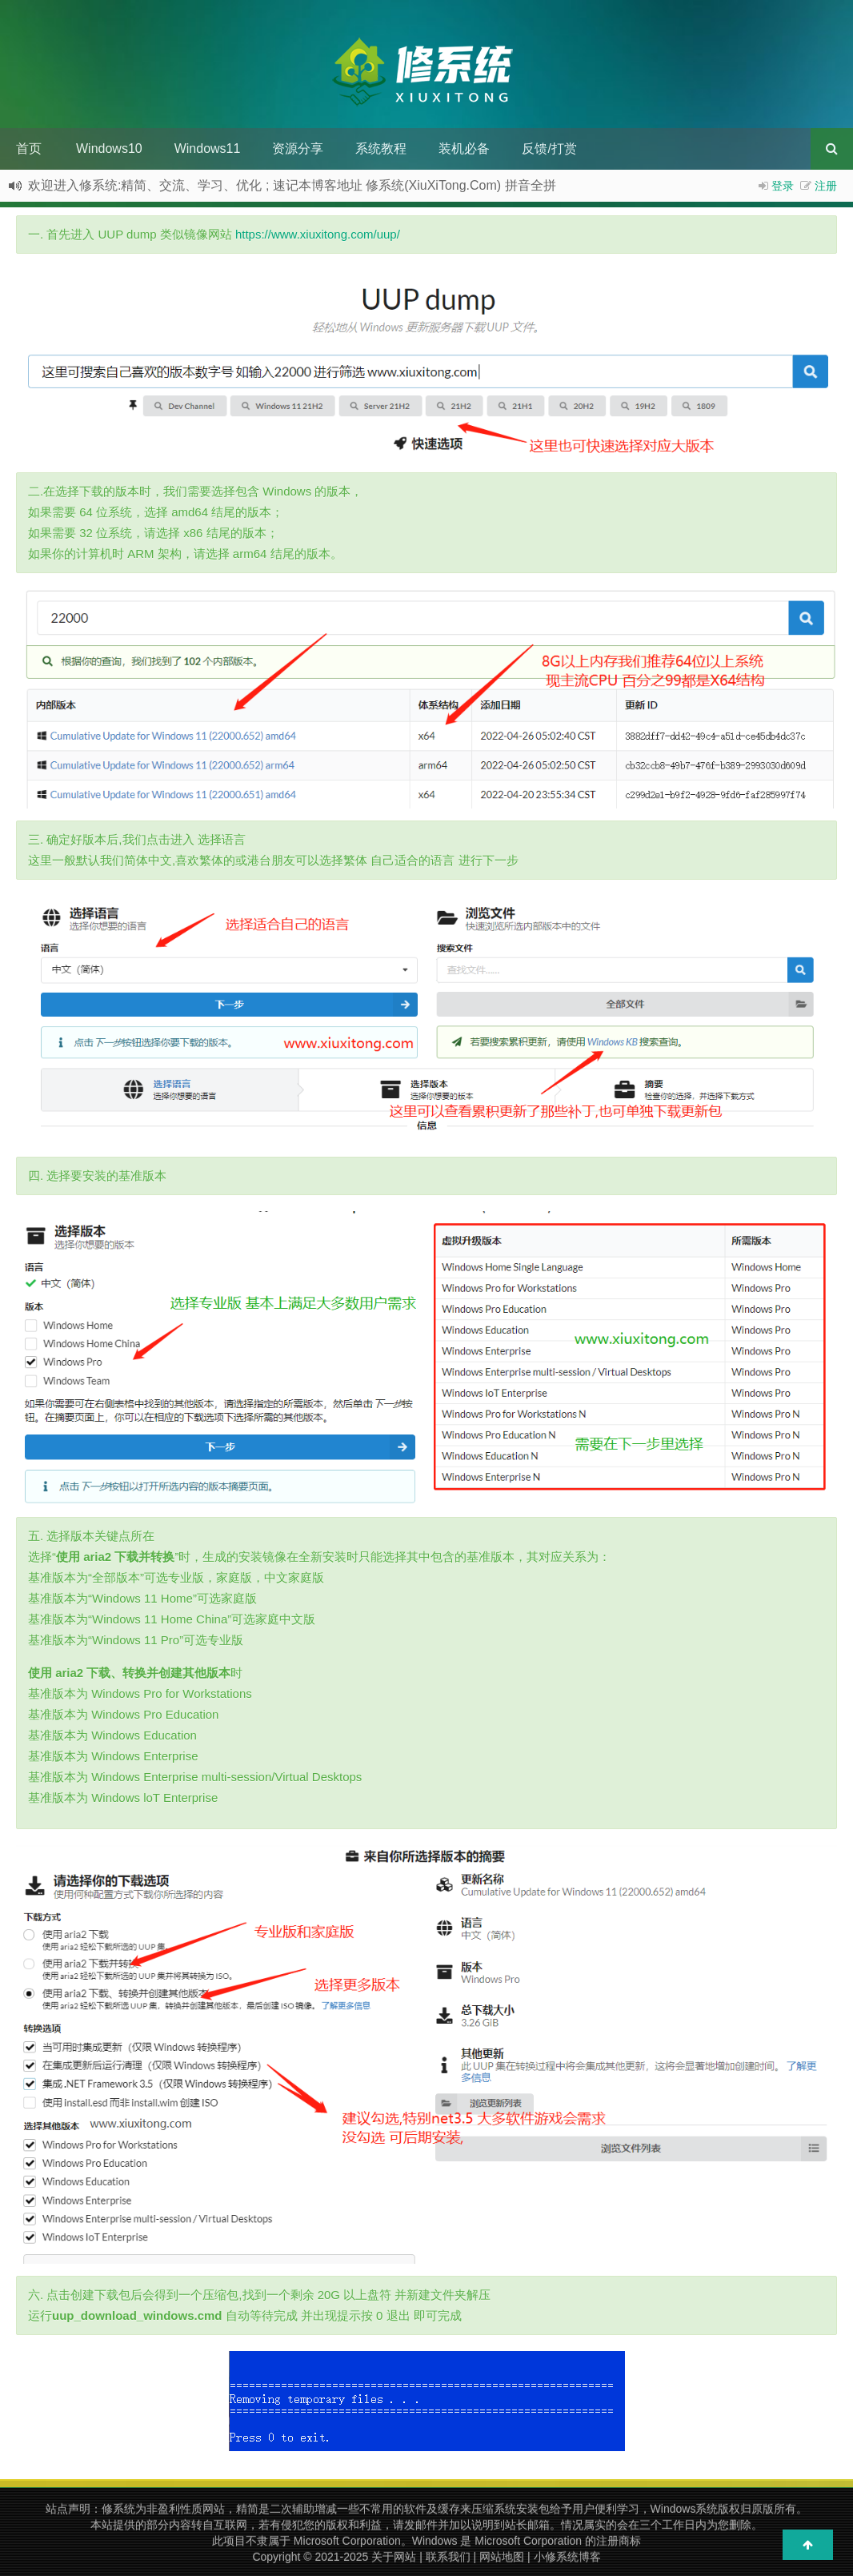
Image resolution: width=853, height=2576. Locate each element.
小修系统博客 (567, 2556)
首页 (29, 148)
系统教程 (380, 148)
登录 (782, 185)
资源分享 (297, 148)
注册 (826, 185)
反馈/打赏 (549, 148)
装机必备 (464, 148)
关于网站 (393, 2556)
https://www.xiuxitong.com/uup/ (317, 234)
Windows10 (109, 148)
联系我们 (448, 2556)
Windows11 (207, 148)
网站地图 (501, 2556)
